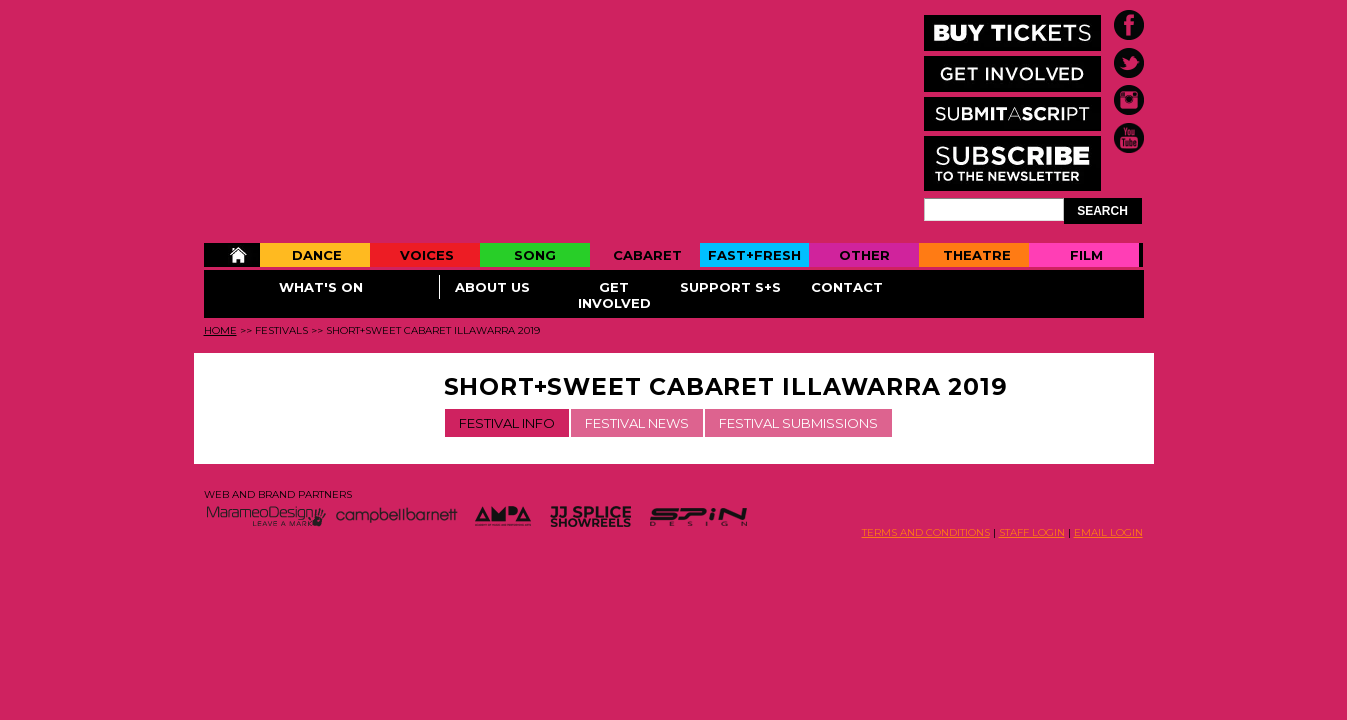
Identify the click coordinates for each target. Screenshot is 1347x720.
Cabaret (647, 255)
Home (231, 255)
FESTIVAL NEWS (637, 423)
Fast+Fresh (754, 255)
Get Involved (614, 295)
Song (535, 255)
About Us (492, 287)
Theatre (977, 255)
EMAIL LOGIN (1108, 532)
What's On (321, 287)
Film (1086, 255)
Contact (847, 287)
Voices (427, 255)
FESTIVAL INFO (507, 423)
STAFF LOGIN (1032, 532)
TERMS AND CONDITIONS (926, 532)
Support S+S (730, 287)
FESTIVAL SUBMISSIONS (798, 423)
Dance (317, 255)
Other (864, 255)
